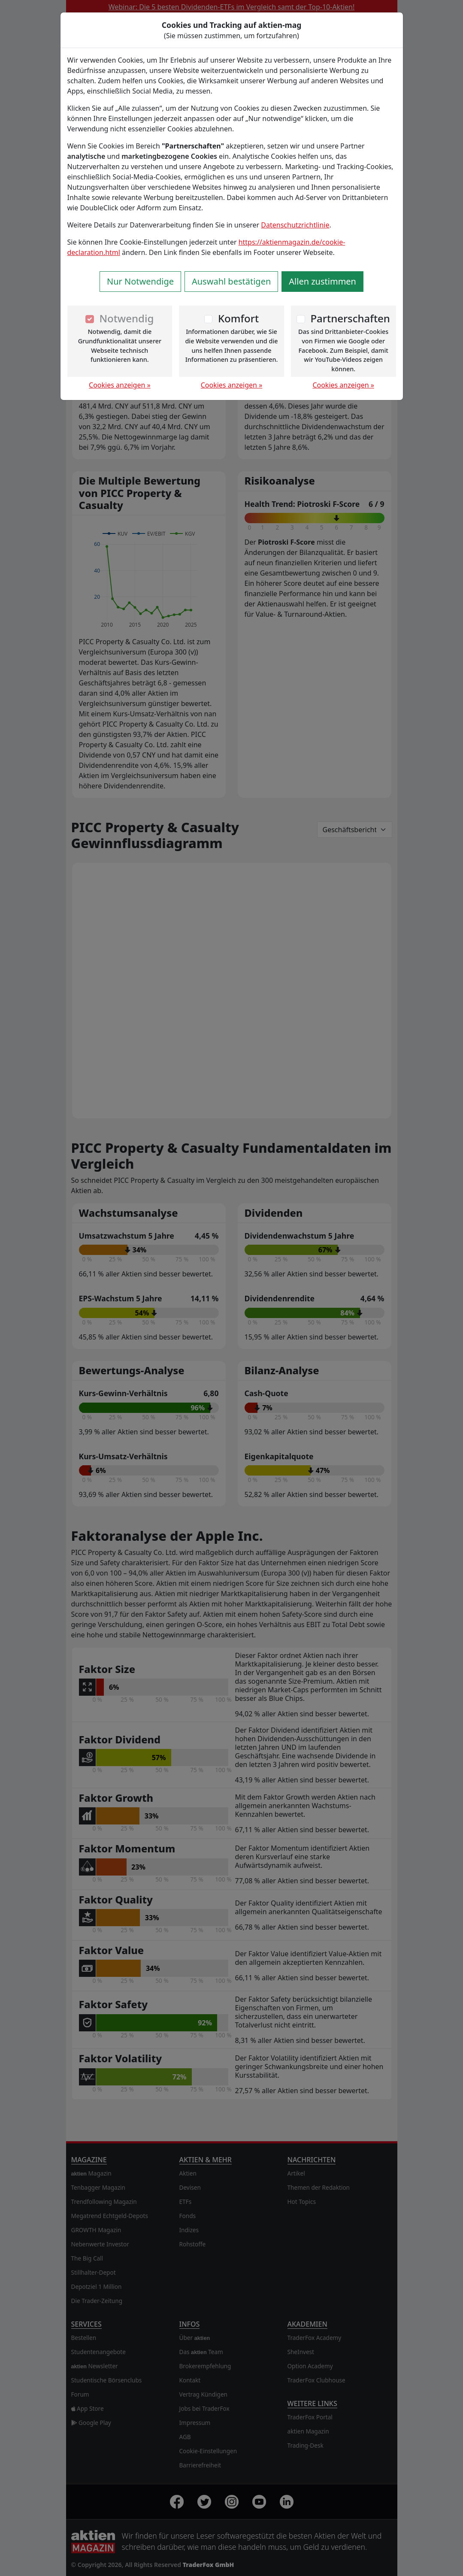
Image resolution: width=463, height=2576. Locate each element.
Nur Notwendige (140, 281)
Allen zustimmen (322, 281)
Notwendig (126, 318)
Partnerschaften (350, 318)
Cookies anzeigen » (120, 385)
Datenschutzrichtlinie (295, 225)
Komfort (238, 318)
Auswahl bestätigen (231, 281)
